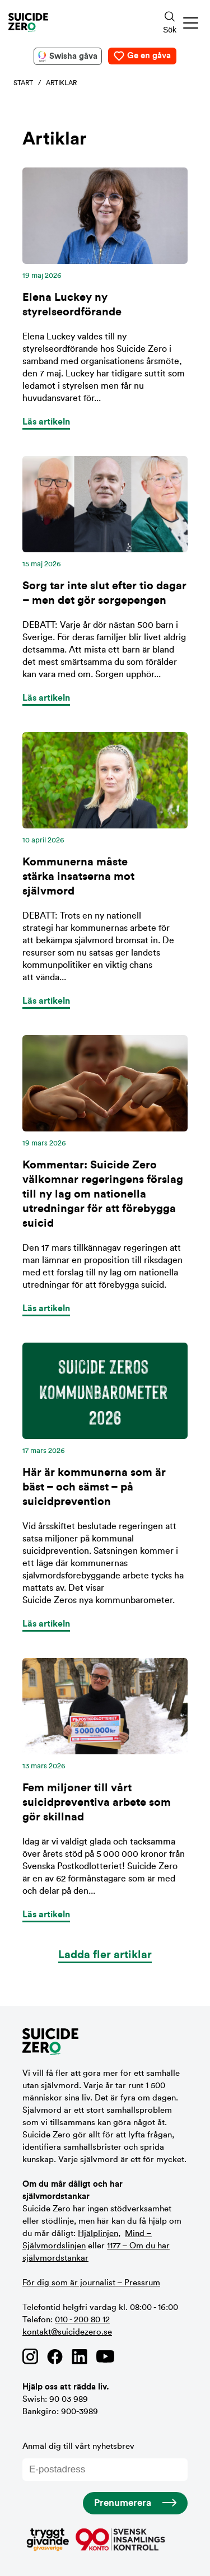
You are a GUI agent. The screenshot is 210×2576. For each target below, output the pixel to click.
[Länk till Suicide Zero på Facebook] (55, 2356)
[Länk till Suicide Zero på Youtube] (105, 2356)
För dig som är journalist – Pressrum (91, 2283)
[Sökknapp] (169, 22)
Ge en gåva (149, 56)
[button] (191, 22)
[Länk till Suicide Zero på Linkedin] (79, 2356)
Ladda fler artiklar (105, 1954)
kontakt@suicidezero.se (67, 2332)
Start (23, 83)
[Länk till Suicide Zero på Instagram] (30, 2356)
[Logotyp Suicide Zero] (69, 22)
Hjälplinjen (98, 2233)
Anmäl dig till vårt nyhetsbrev (105, 2461)
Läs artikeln (46, 421)
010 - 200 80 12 (82, 2320)
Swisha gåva (73, 56)
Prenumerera (122, 2503)
